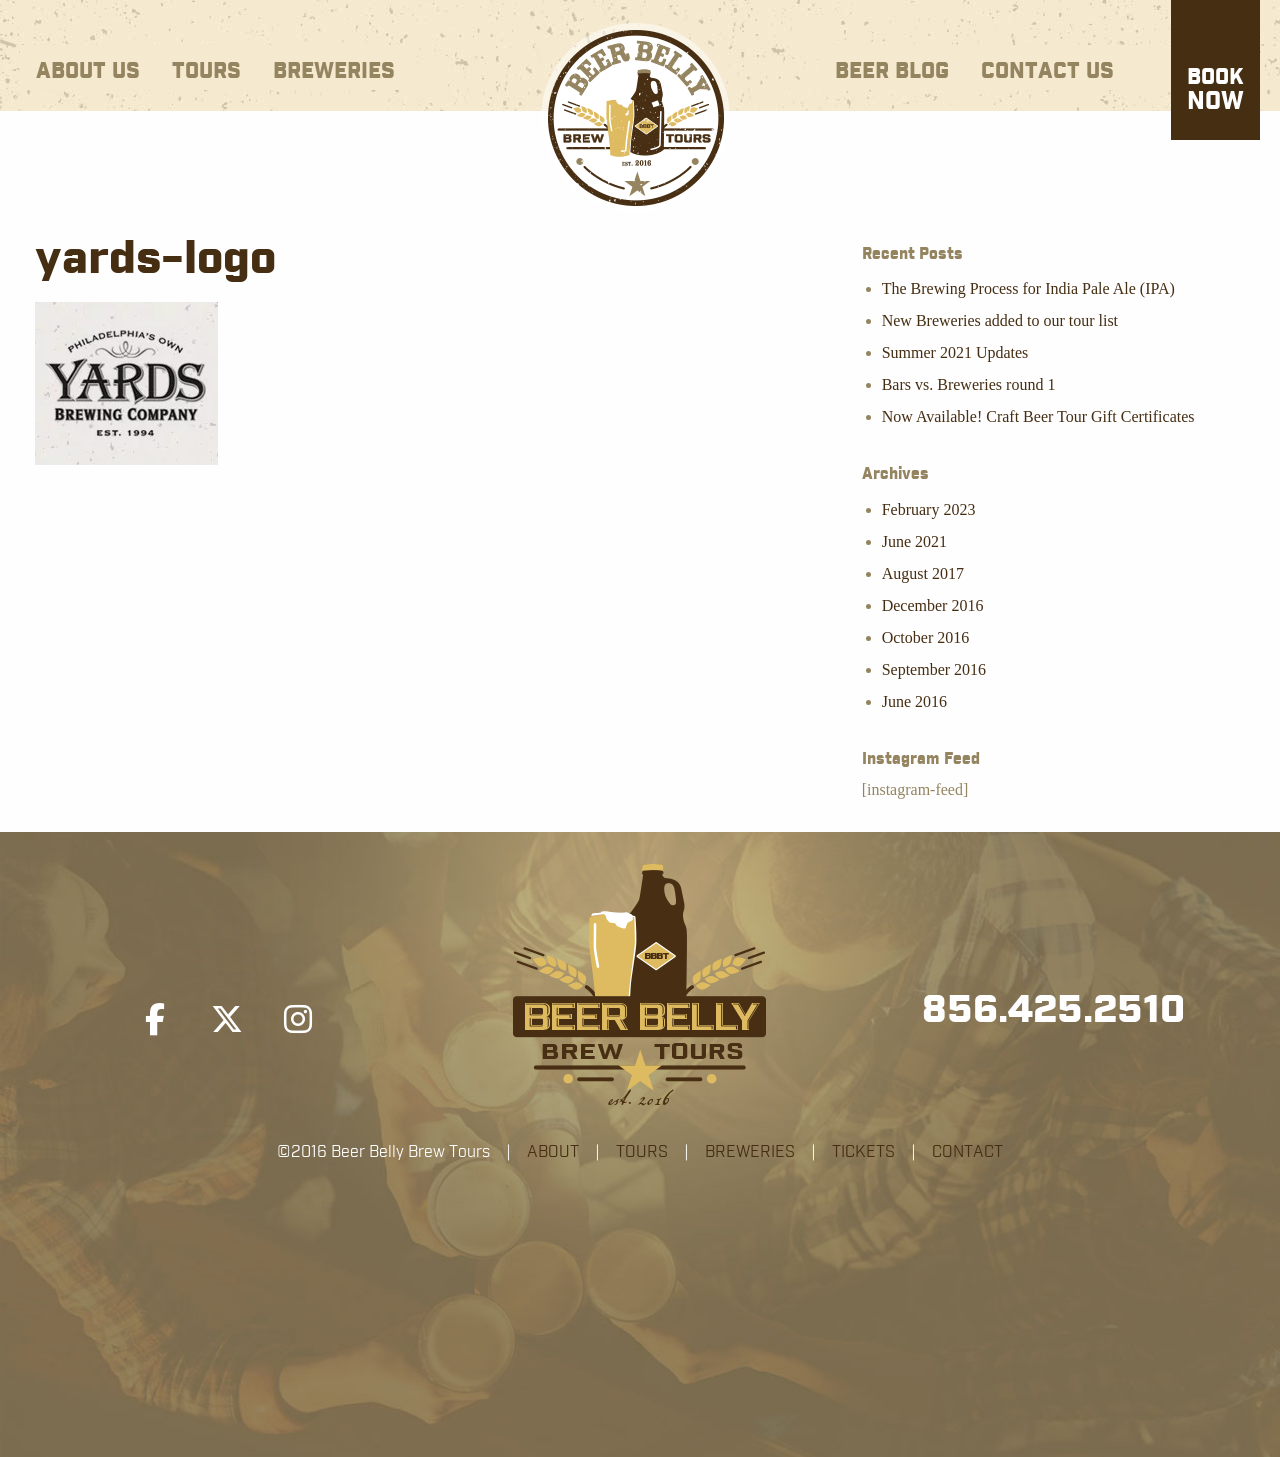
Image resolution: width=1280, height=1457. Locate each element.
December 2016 (933, 605)
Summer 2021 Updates (955, 352)
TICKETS (863, 1152)
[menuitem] (88, 67)
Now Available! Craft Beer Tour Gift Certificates (1038, 416)
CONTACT (967, 1152)
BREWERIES (750, 1152)
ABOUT (553, 1152)
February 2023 (929, 509)
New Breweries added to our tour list (1000, 320)
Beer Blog (892, 71)
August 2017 (923, 573)
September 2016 (934, 669)
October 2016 (926, 637)
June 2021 (914, 541)
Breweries (334, 71)
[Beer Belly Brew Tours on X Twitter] (227, 1020)
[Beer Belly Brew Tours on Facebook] (155, 1020)
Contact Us (1047, 71)
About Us (88, 71)
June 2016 (914, 701)
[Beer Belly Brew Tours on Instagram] (298, 1020)
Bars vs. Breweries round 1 (969, 384)
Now (1215, 91)
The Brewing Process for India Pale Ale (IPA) (1028, 288)
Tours (206, 71)
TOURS (642, 1152)
